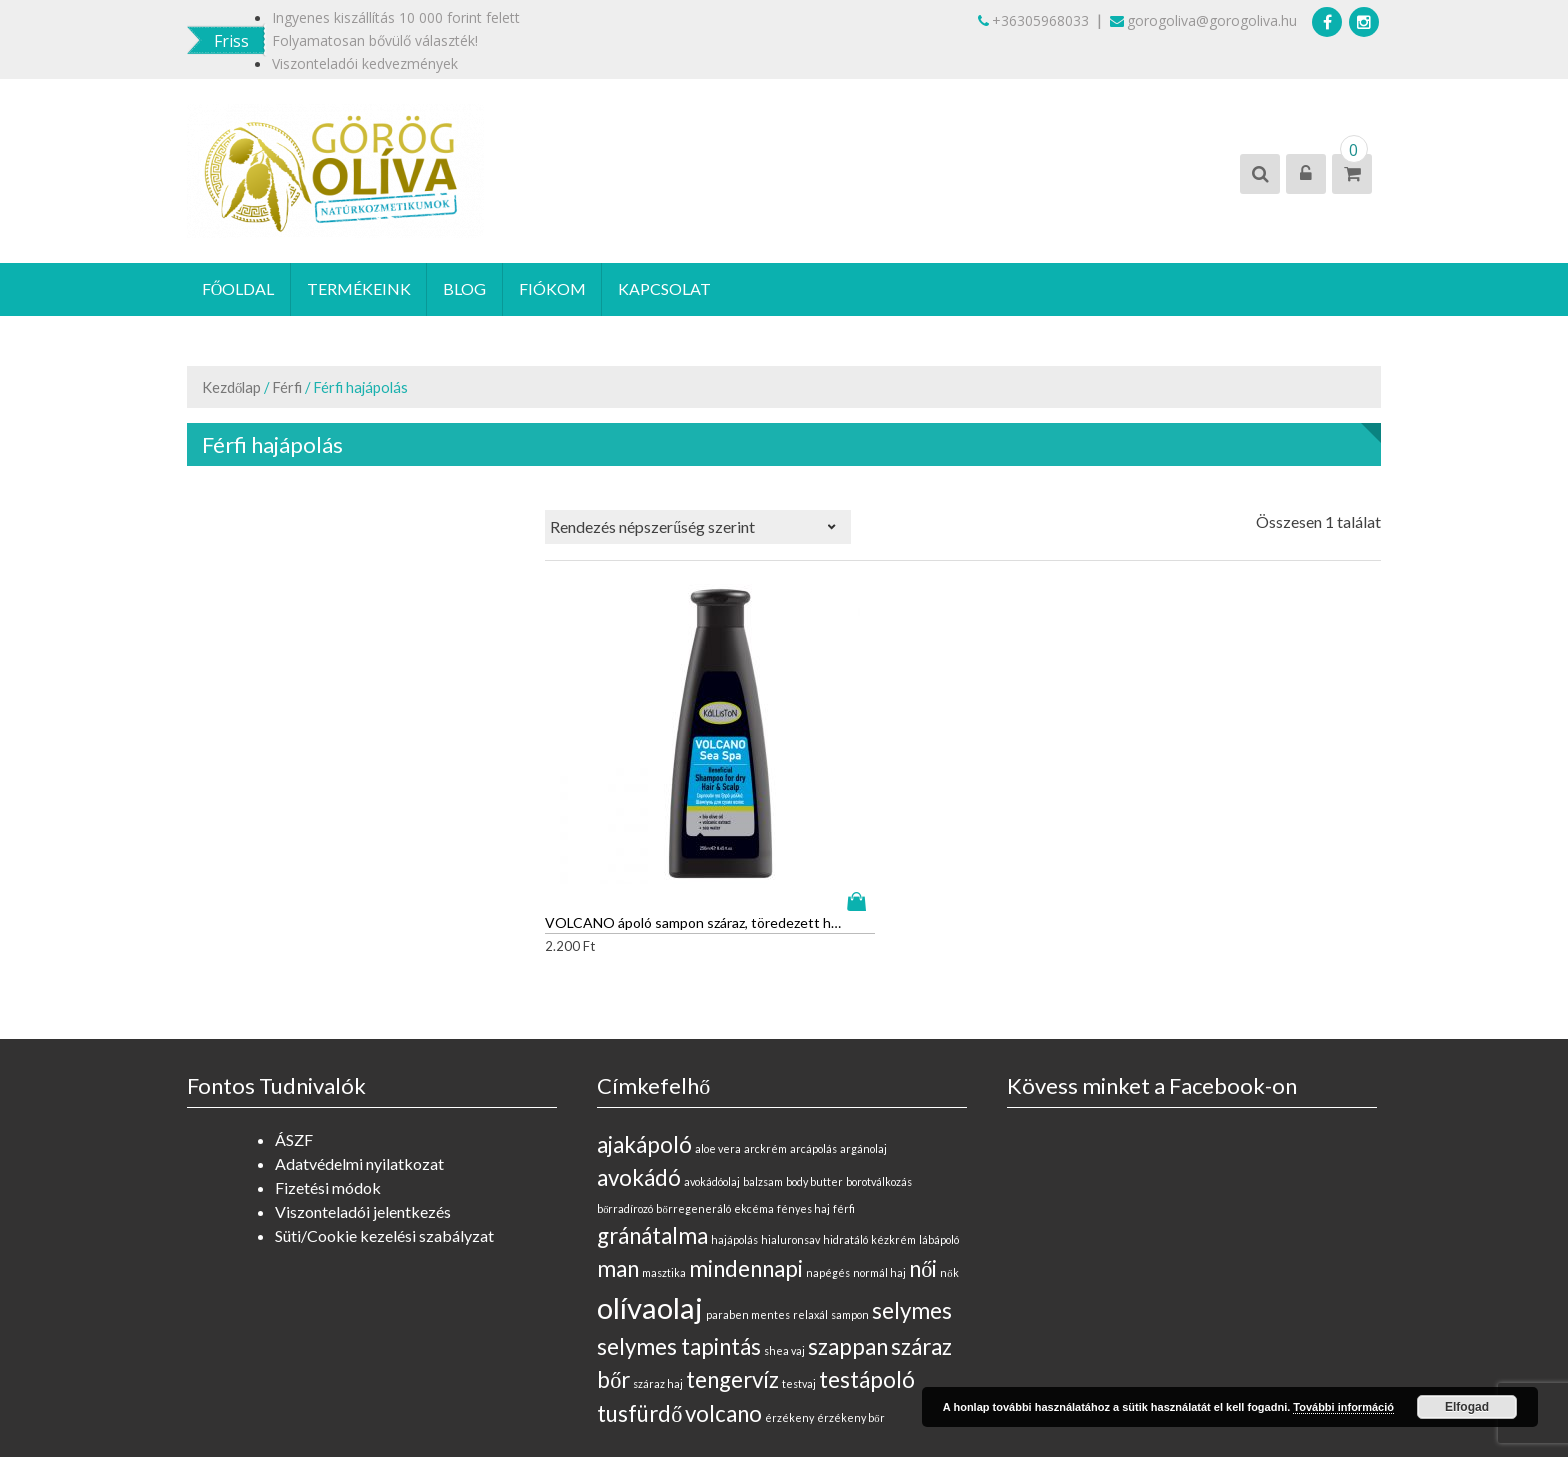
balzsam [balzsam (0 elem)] (763, 1068)
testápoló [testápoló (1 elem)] (867, 1266)
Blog (466, 289)
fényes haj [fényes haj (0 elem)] (803, 1095)
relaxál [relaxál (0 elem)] (810, 1201)
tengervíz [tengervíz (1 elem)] (732, 1266)
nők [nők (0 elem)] (949, 1159)
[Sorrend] (698, 528)
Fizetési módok (328, 1074)
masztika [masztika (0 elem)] (664, 1159)
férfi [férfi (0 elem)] (844, 1095)
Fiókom (554, 289)
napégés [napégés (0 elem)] (828, 1159)
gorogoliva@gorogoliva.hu (1203, 20)
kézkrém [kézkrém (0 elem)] (893, 1126)
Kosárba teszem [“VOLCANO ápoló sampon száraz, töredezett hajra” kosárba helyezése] (717, 788)
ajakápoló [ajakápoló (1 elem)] (644, 1031)
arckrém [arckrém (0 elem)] (765, 1035)
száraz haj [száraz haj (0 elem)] (658, 1270)
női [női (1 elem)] (923, 1155)
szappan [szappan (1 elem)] (848, 1233)
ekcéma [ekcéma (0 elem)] (754, 1095)
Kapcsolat (667, 289)
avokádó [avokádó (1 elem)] (639, 1064)
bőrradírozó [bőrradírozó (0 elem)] (625, 1095)
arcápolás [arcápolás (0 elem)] (813, 1035)
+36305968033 (1033, 20)
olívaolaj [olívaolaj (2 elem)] (650, 1194)
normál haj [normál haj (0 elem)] (879, 1159)
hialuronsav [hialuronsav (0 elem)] (790, 1126)
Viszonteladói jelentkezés (363, 1098)
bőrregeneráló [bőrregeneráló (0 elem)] (693, 1095)
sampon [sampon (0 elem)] (850, 1201)
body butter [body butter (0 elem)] (814, 1068)
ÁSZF (294, 1026)
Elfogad (1467, 1407)
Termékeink (360, 289)
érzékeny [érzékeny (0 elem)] (789, 1304)
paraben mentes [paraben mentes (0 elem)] (748, 1201)
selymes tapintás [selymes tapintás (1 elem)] (679, 1233)
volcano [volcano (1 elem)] (723, 1300)
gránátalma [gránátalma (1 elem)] (652, 1122)
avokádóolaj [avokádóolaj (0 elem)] (712, 1068)
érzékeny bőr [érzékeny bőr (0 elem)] (850, 1304)
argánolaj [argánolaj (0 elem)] (863, 1035)
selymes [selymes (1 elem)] (912, 1197)
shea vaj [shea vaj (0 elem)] (784, 1237)
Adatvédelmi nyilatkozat (359, 1050)
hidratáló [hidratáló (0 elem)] (845, 1126)
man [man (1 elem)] (618, 1155)
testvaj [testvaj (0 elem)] (799, 1270)
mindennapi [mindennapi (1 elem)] (746, 1155)
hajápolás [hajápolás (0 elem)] (734, 1126)
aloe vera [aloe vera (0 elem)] (718, 1035)
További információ (1343, 1407)
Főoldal (238, 289)
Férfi (287, 388)
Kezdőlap (231, 388)
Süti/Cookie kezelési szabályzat (384, 1122)
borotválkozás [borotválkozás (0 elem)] (879, 1068)
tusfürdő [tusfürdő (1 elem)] (639, 1300)
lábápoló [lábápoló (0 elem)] (939, 1126)
